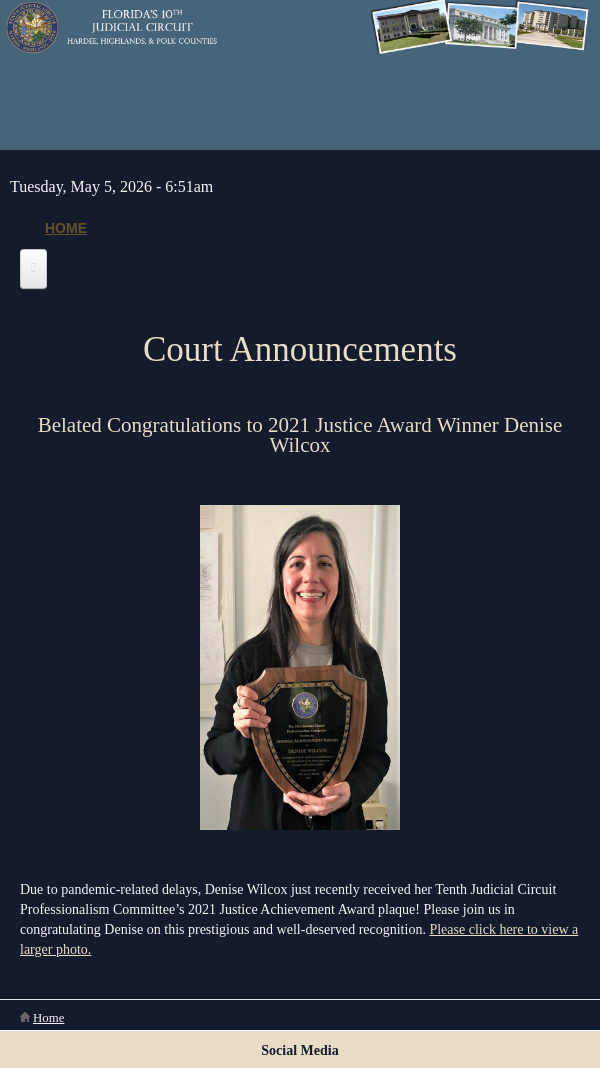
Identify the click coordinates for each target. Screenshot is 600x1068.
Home (66, 228)
